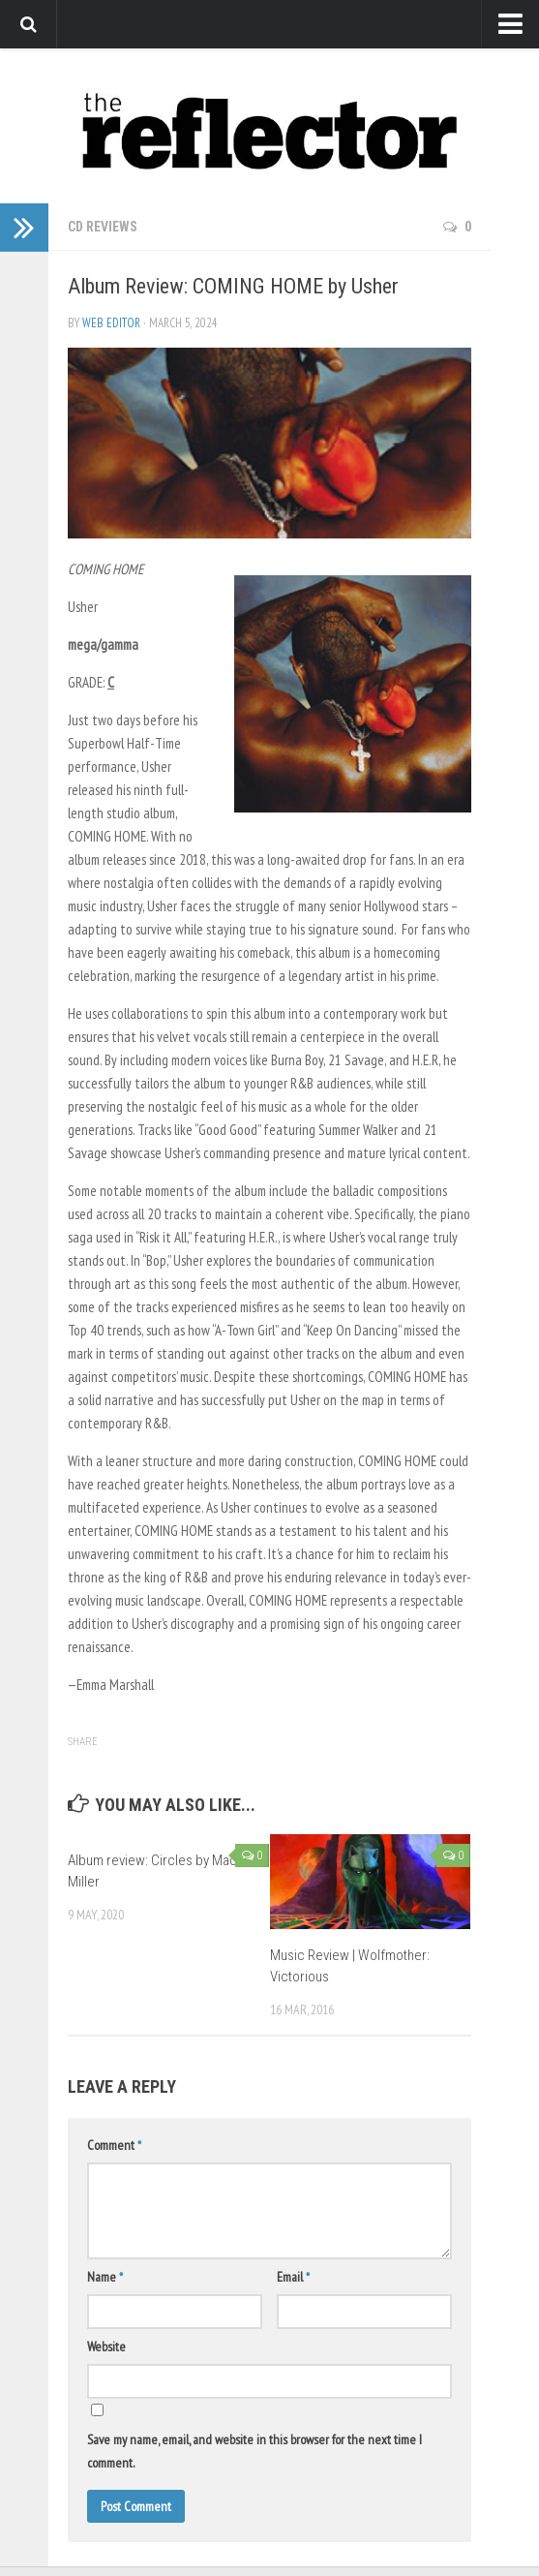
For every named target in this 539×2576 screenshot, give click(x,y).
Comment (114, 2145)
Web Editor (111, 323)
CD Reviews (102, 226)
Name (105, 2276)
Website (106, 2346)
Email (293, 2276)
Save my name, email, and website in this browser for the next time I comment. (254, 2451)
